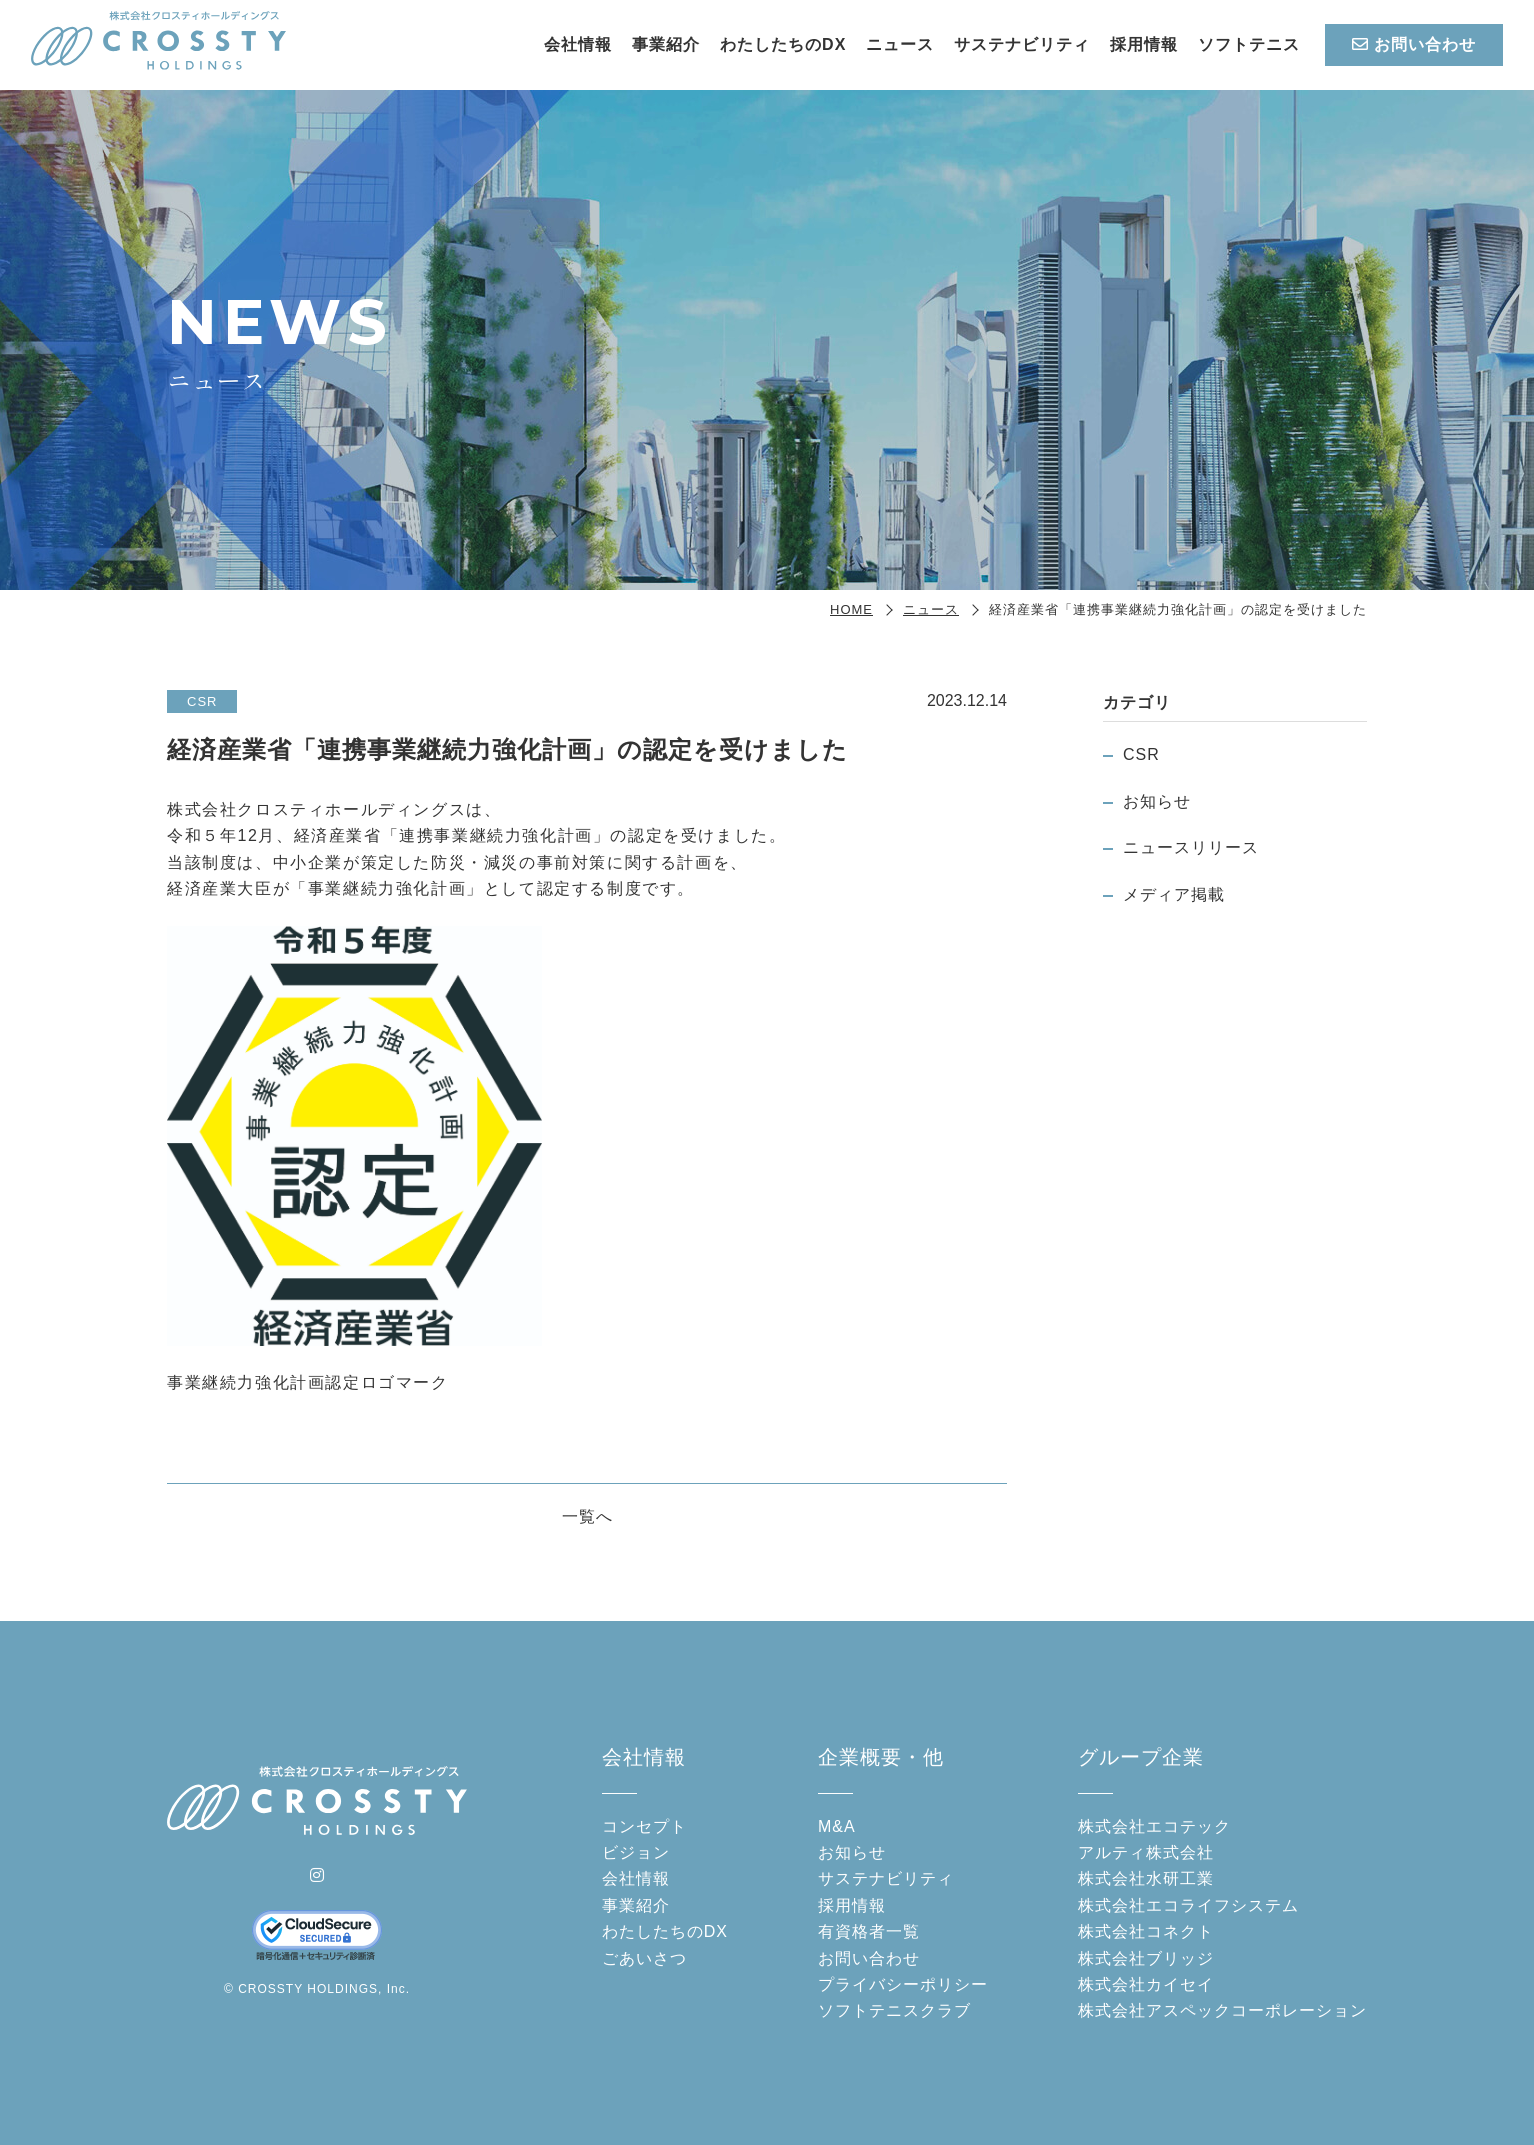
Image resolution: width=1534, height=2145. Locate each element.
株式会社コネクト (1146, 1931)
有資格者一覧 (869, 1931)
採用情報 (1144, 44)
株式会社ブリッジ (1146, 1958)
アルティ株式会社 (1146, 1852)
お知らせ (1157, 801)
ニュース (900, 44)
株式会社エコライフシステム (1188, 1905)
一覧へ (587, 1516)
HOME (851, 609)
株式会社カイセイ (1146, 1984)
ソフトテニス (1249, 44)
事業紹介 (666, 44)
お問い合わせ (1414, 44)
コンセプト (644, 1826)
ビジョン (636, 1852)
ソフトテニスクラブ (894, 2010)
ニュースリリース (1191, 847)
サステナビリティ (1022, 44)
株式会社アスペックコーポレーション (1222, 2010)
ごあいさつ (644, 1958)
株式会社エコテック (1154, 1826)
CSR (1141, 754)
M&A (837, 1826)
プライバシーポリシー (903, 1984)
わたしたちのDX (783, 44)
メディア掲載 (1174, 894)
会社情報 (578, 44)
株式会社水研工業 (1146, 1878)
